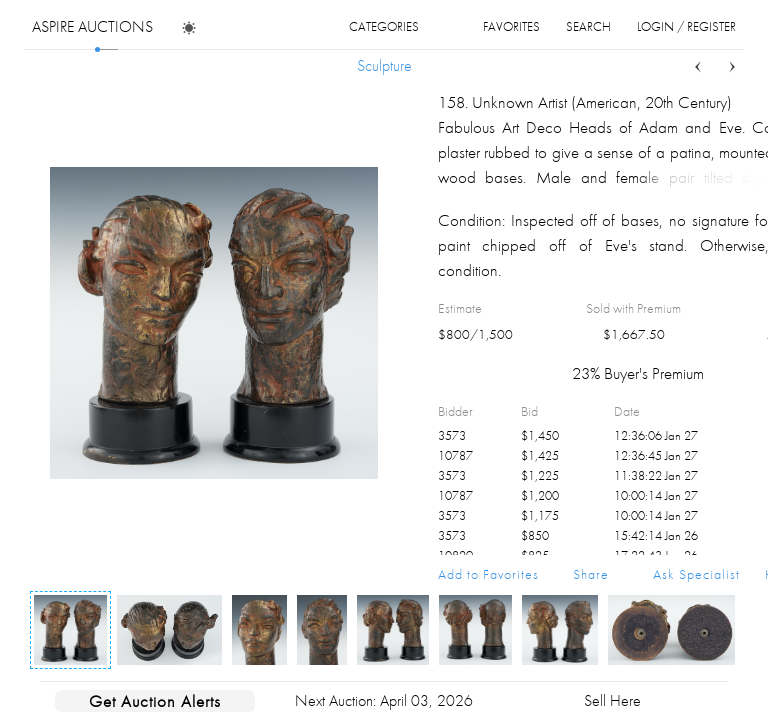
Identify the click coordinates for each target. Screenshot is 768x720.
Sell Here (612, 700)
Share (591, 574)
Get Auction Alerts (155, 701)
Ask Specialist (696, 574)
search (588, 26)
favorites (511, 26)
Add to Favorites (488, 574)
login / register (686, 26)
